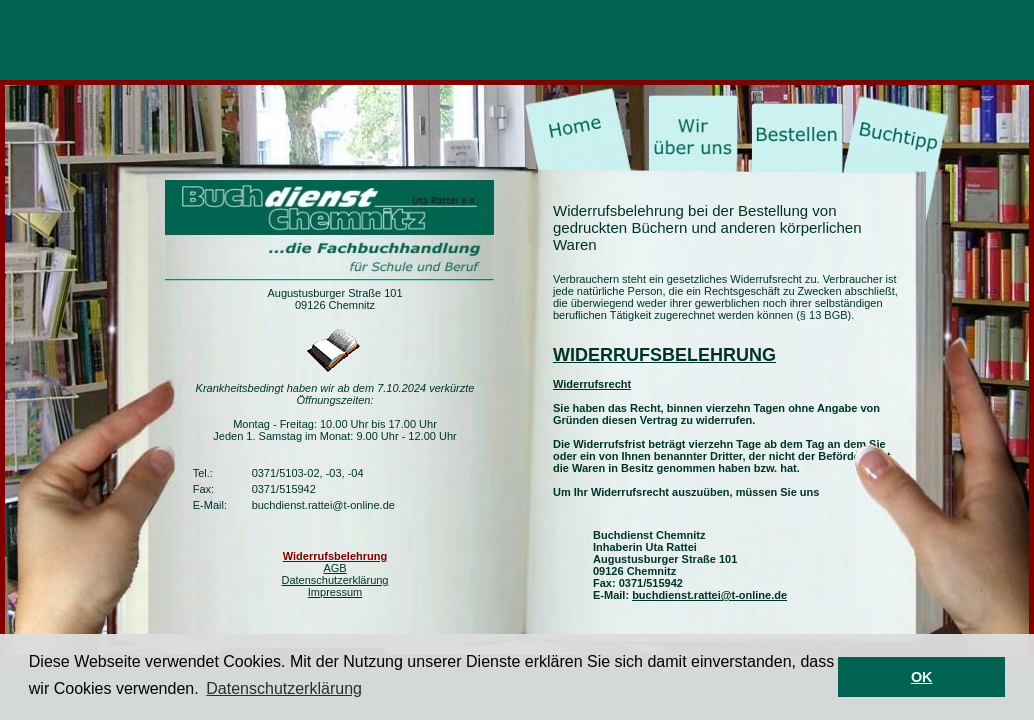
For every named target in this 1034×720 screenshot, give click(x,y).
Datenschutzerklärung (334, 580)
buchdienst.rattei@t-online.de (709, 595)
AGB (334, 568)
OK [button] (922, 677)
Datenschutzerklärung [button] (284, 688)
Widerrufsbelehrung (335, 556)
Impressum (335, 592)
